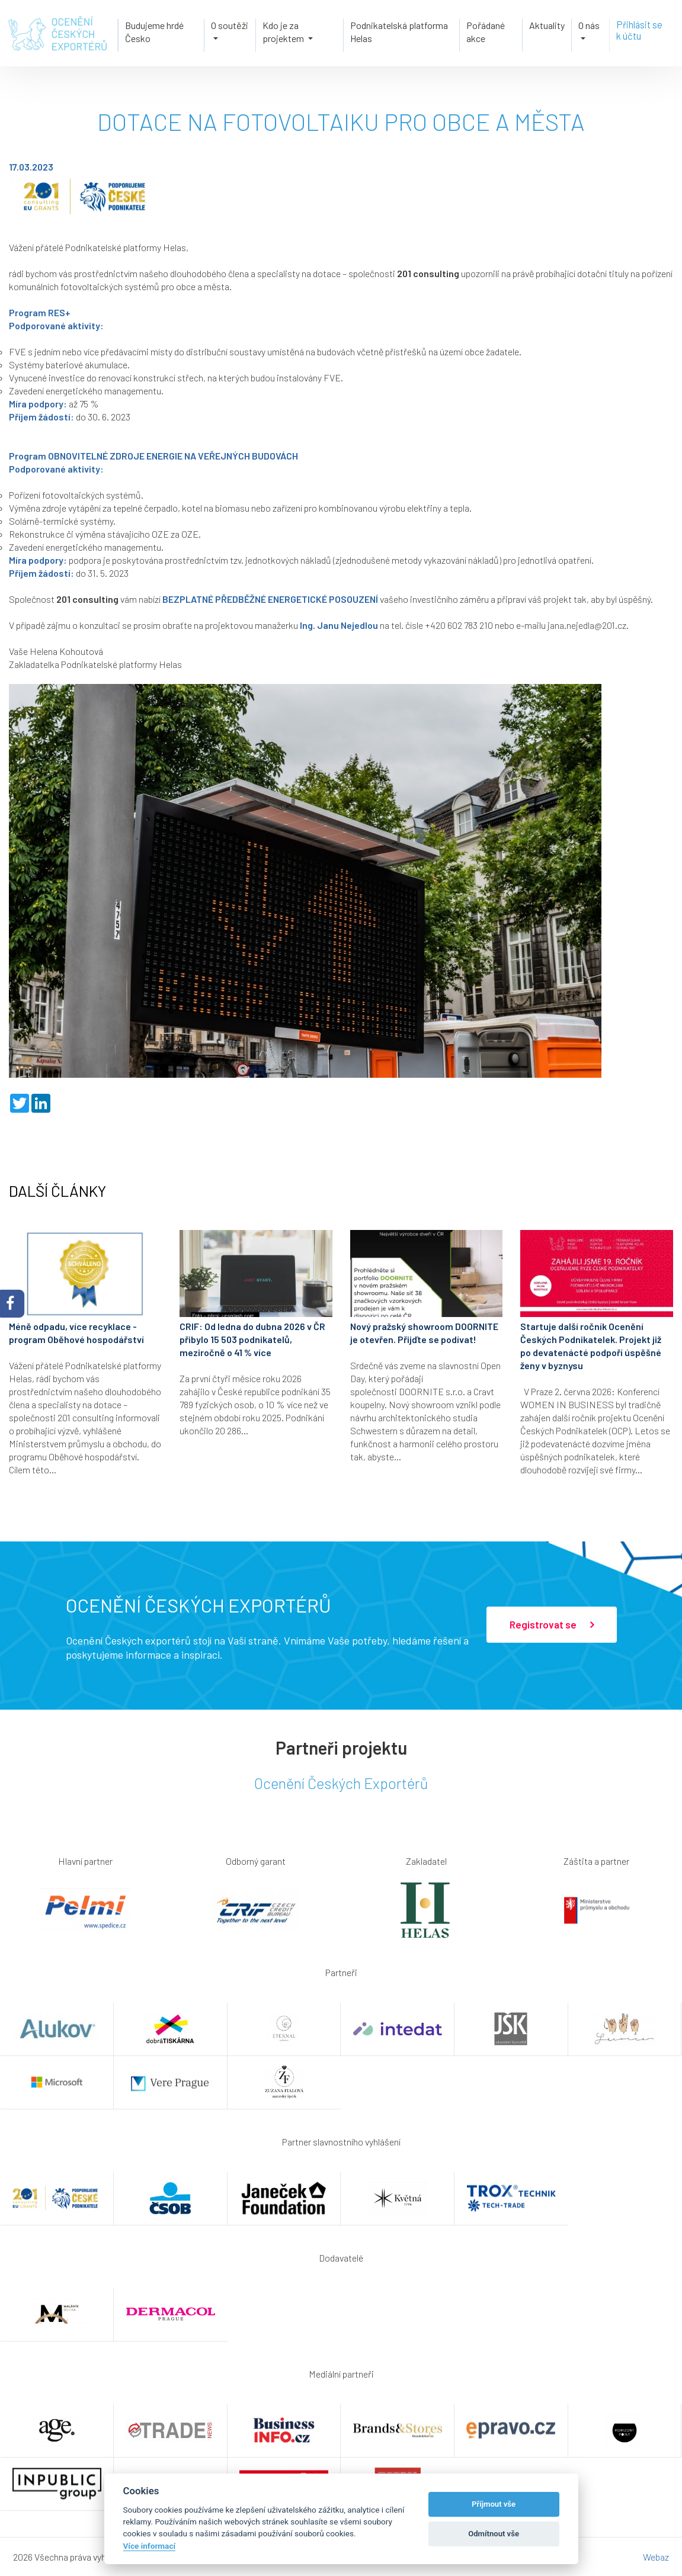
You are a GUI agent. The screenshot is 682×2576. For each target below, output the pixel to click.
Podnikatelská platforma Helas (399, 31)
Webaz (656, 2556)
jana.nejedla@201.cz (586, 625)
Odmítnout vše (493, 2533)
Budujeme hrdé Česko (153, 31)
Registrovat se (552, 1625)
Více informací (149, 2546)
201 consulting (428, 273)
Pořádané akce (486, 31)
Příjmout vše (493, 2504)
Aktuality (548, 24)
